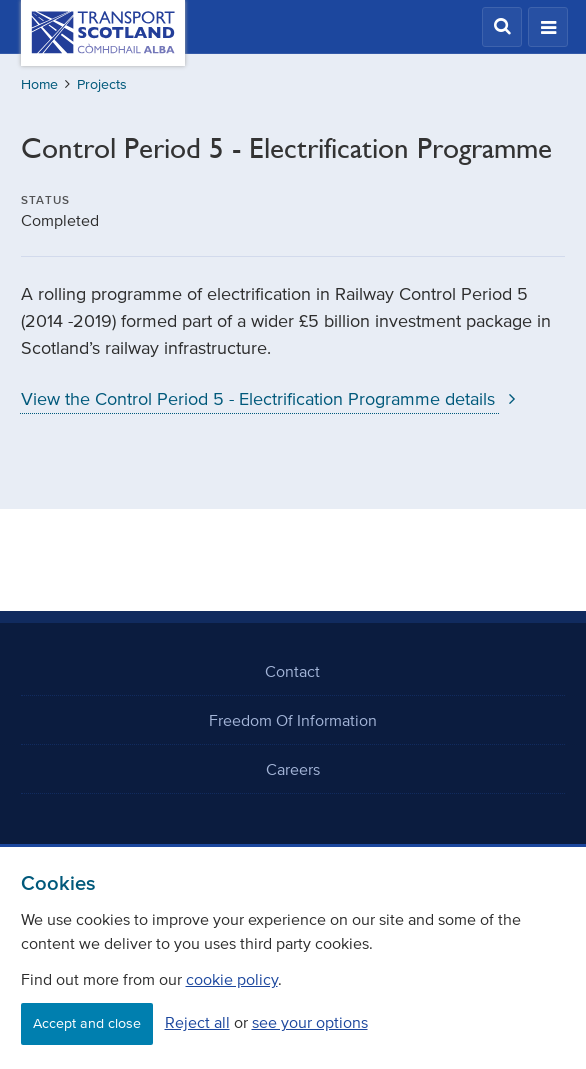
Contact (292, 671)
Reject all (197, 1022)
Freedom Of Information (293, 720)
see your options (310, 1022)
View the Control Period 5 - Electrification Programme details (273, 399)
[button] (502, 27)
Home (39, 84)
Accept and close (87, 1023)
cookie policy (232, 979)
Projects (102, 84)
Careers (293, 769)
